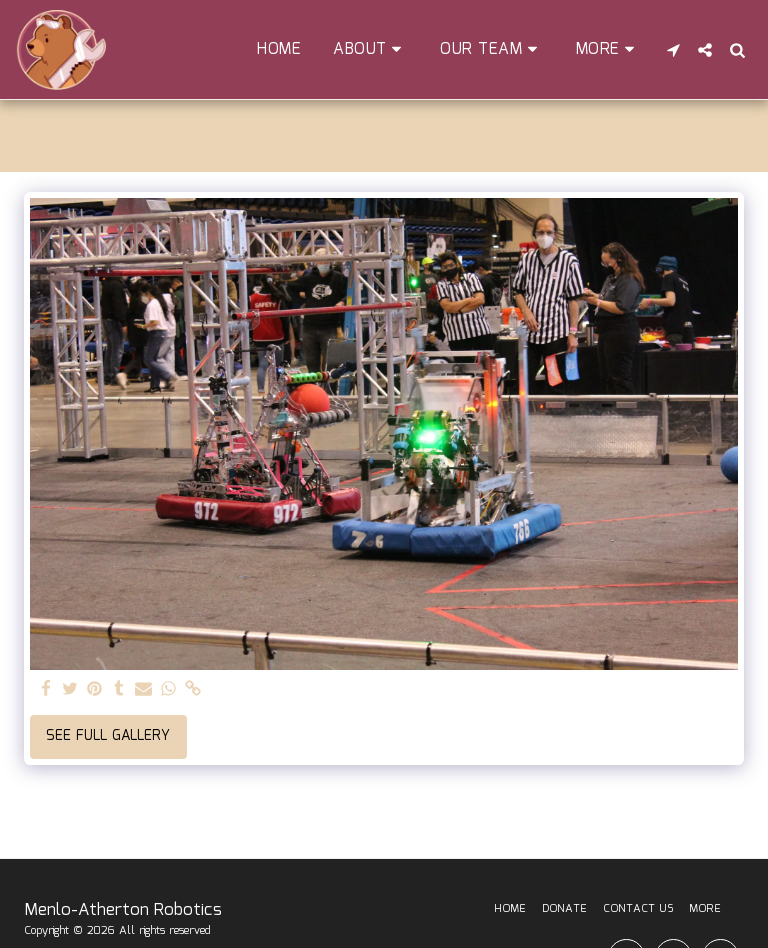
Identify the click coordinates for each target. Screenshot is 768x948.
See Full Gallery (108, 736)
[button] (370, 49)
